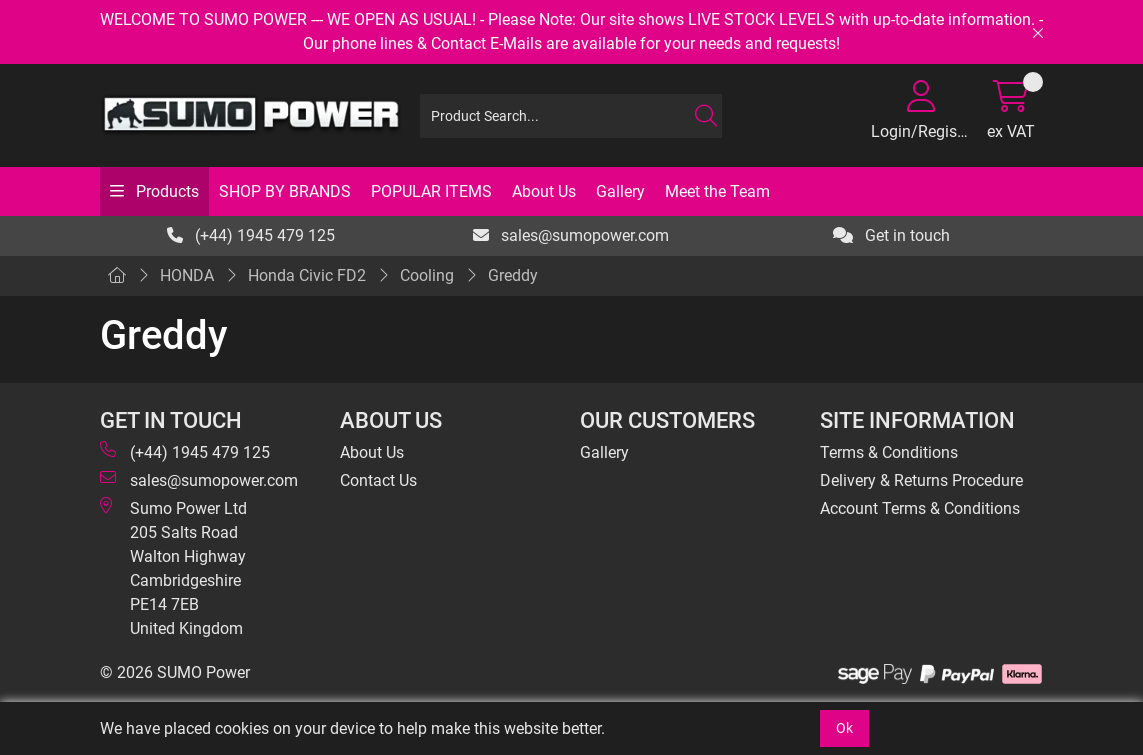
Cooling (427, 275)
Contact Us (378, 480)
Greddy (513, 275)
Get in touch (891, 235)
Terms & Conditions (889, 452)
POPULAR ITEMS (431, 191)
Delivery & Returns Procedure (921, 480)
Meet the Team (717, 191)
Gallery (620, 191)
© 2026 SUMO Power (175, 672)
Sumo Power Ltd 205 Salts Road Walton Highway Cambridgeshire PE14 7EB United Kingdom (173, 567)
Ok (844, 728)
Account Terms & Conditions (920, 508)
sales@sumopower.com (571, 235)
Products (165, 191)
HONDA (187, 275)
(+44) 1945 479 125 (251, 235)
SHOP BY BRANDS (285, 191)
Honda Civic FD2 (307, 275)
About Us (544, 191)
